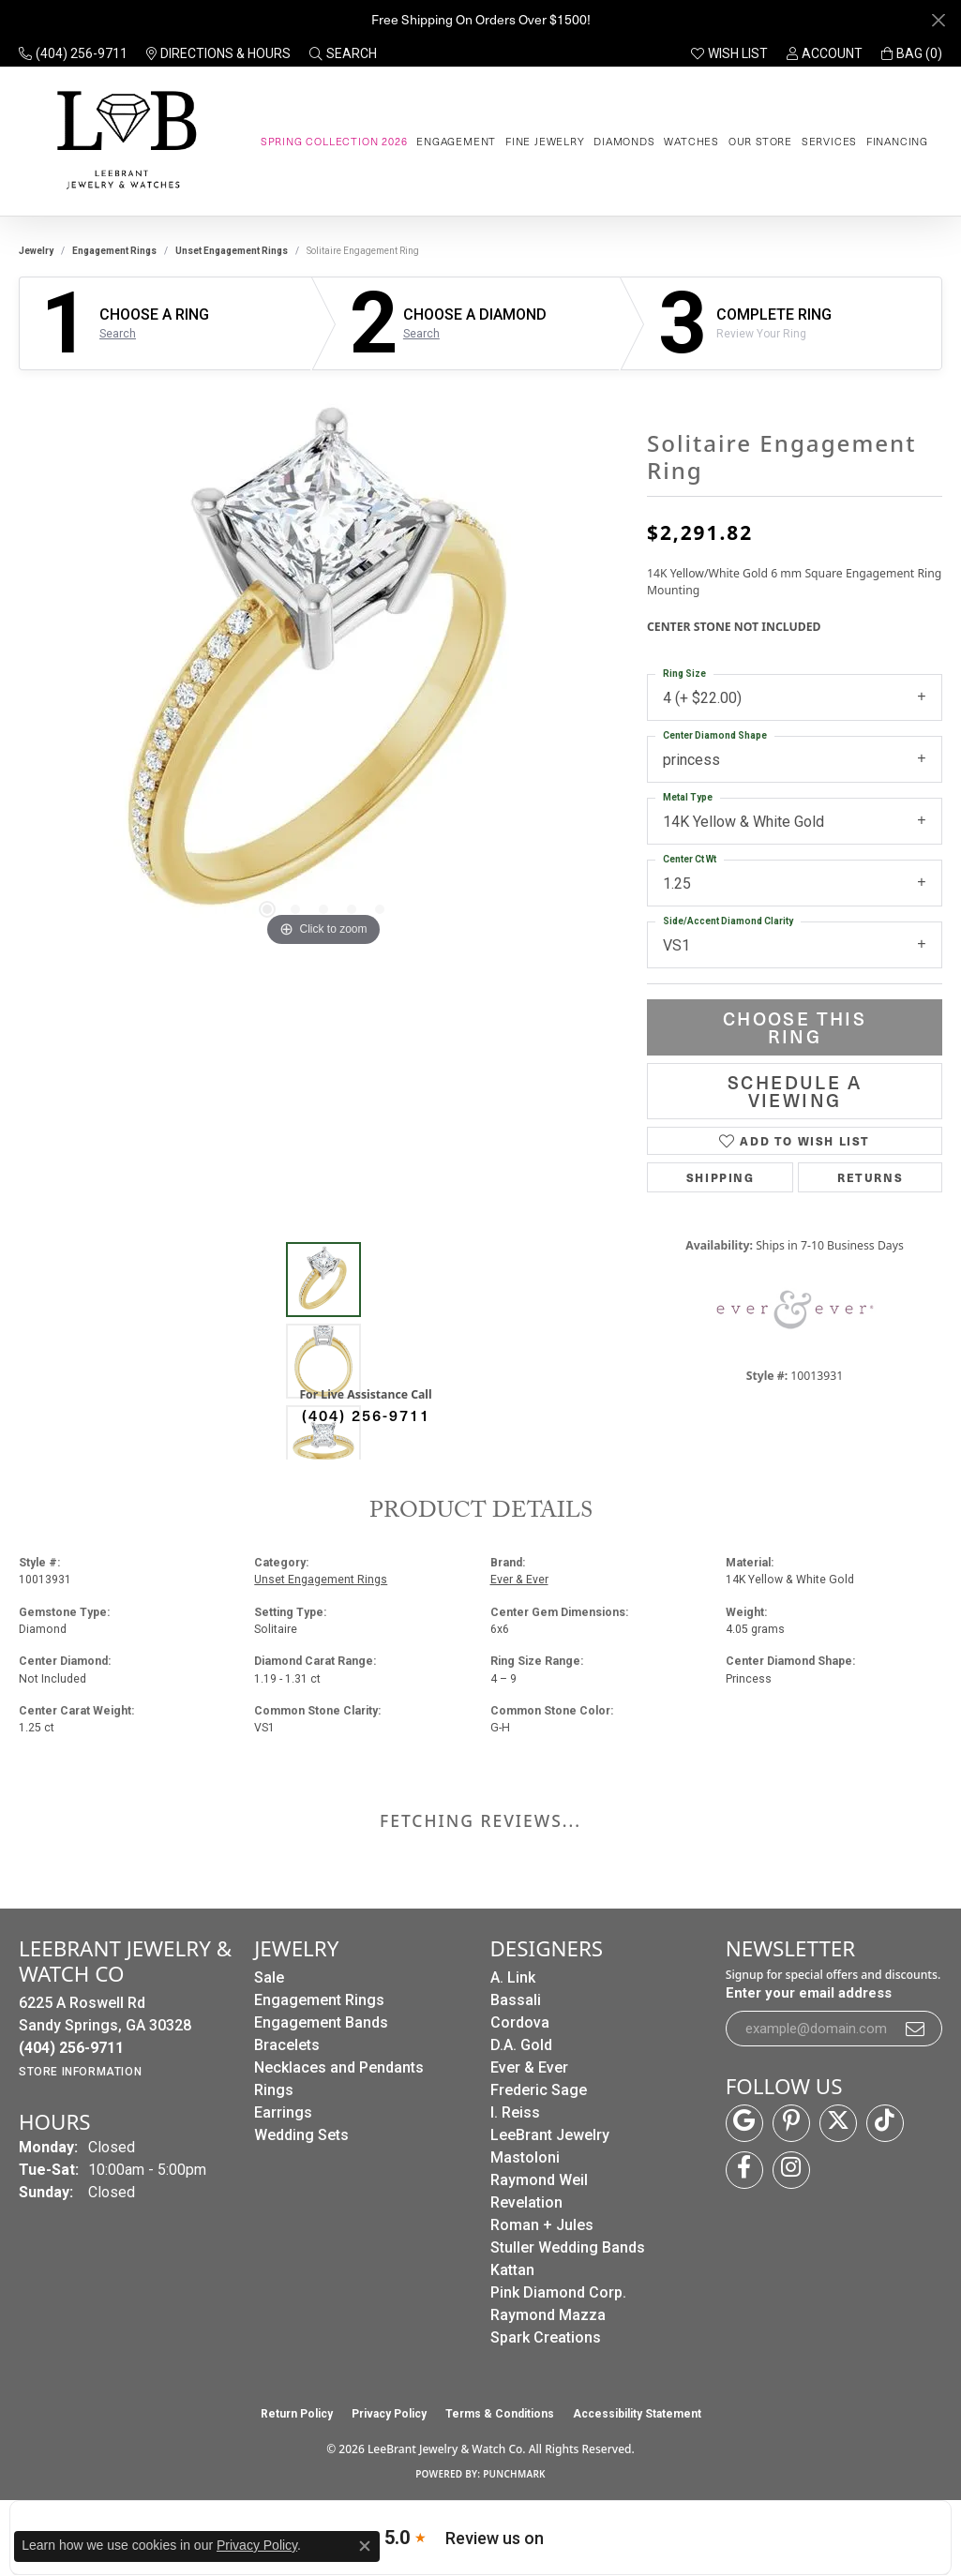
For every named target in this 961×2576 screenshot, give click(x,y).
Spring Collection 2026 (334, 141)
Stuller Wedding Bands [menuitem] (567, 2247)
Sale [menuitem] (269, 1977)
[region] (323, 670)
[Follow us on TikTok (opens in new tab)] (885, 2123)
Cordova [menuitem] (519, 2022)
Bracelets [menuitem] (287, 2045)
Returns (870, 1177)
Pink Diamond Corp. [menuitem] (558, 2292)
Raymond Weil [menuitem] (539, 2180)
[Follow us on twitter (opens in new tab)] (838, 2123)
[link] (73, 53)
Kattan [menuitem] (512, 2270)
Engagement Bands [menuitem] (321, 2022)
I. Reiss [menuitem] (515, 2112)
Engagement (456, 141)
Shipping (720, 1177)
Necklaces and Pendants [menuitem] (339, 2067)
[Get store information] (80, 2071)
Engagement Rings (114, 251)
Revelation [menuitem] (526, 2202)
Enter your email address (809, 1992)
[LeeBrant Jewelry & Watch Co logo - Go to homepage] (123, 141)
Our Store (760, 141)
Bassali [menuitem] (515, 2000)
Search (117, 333)
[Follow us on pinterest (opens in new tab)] (791, 2123)
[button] (343, 53)
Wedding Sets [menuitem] (301, 2135)
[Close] (938, 20)
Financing (897, 141)
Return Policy (297, 2413)
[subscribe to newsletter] (916, 2028)
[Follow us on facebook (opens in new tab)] (744, 2170)
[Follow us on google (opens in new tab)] (744, 2123)
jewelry (36, 251)
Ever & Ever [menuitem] (529, 2067)
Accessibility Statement (637, 2413)
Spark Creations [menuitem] (545, 2337)
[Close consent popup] (364, 2546)
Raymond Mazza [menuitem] (548, 2315)
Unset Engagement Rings (231, 251)
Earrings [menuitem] (283, 2112)
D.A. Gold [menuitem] (521, 2045)
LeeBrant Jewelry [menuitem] (549, 2135)
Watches (691, 141)
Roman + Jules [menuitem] (541, 2225)
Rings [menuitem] (273, 2090)
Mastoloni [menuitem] (525, 2157)
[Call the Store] (71, 2048)
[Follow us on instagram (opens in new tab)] (791, 2170)
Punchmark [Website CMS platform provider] (514, 2473)
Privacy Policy (389, 2413)
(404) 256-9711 (366, 1414)
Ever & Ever (519, 1579)
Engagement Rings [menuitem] (319, 2000)
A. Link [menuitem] (512, 1977)
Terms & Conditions (499, 2413)
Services (829, 141)
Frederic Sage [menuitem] (538, 2090)
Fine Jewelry (545, 141)
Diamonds (623, 141)
